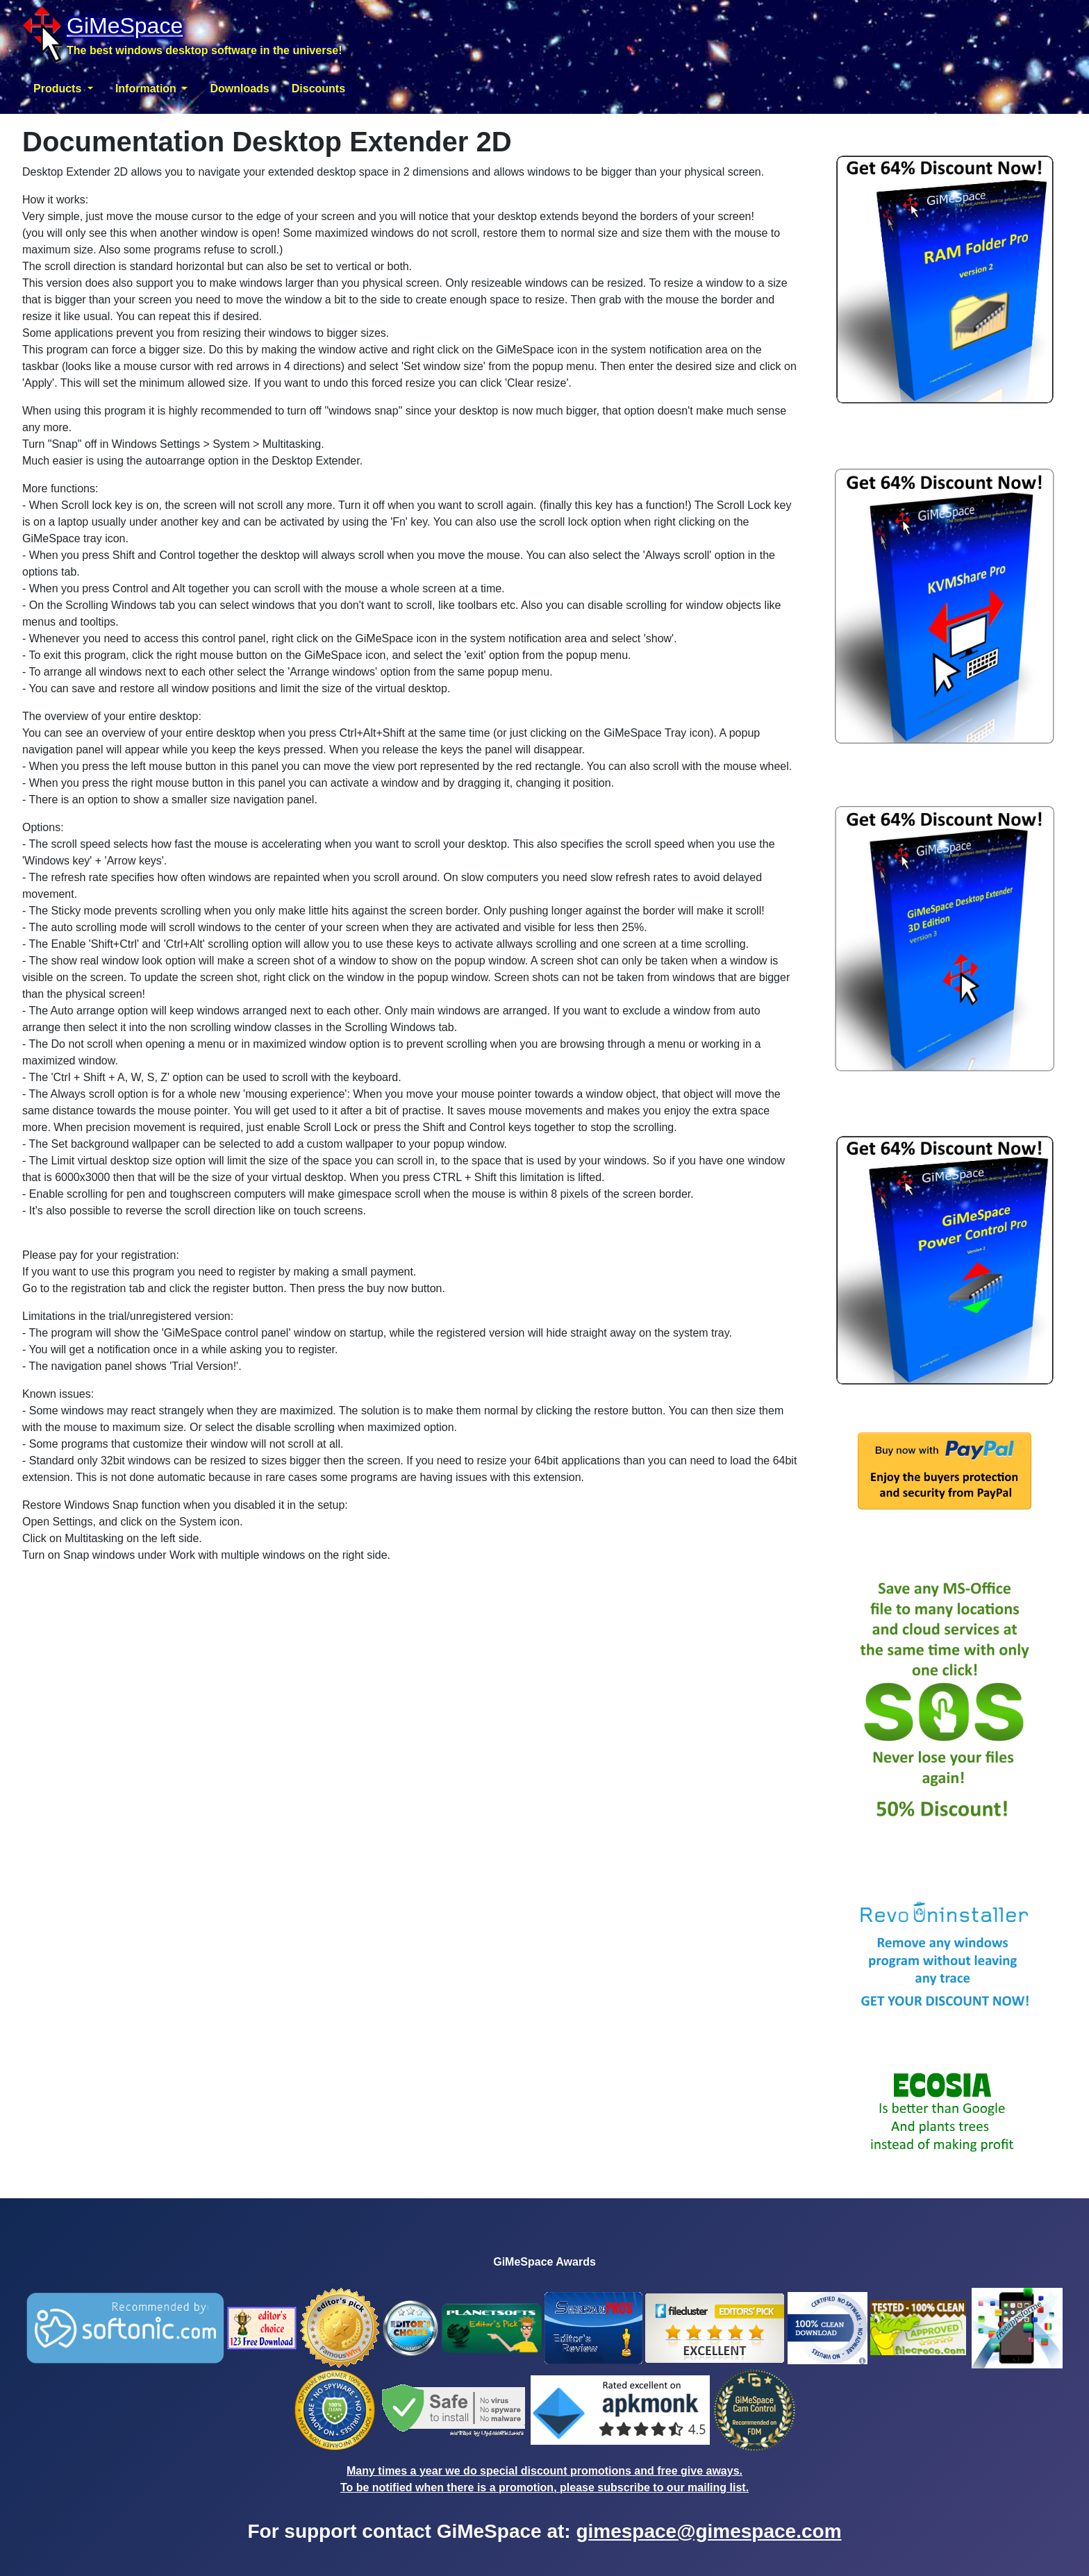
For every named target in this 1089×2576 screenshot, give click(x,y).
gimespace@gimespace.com (708, 2531)
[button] (63, 89)
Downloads (239, 88)
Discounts (318, 88)
